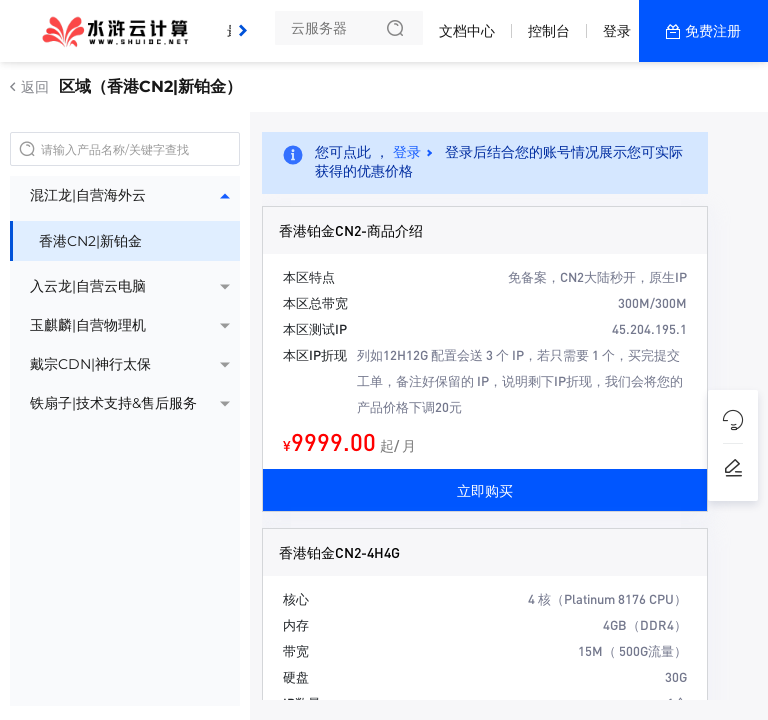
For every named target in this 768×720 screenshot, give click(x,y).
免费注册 (713, 31)
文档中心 (467, 31)
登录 (617, 31)
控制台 (549, 31)
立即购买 (485, 490)
